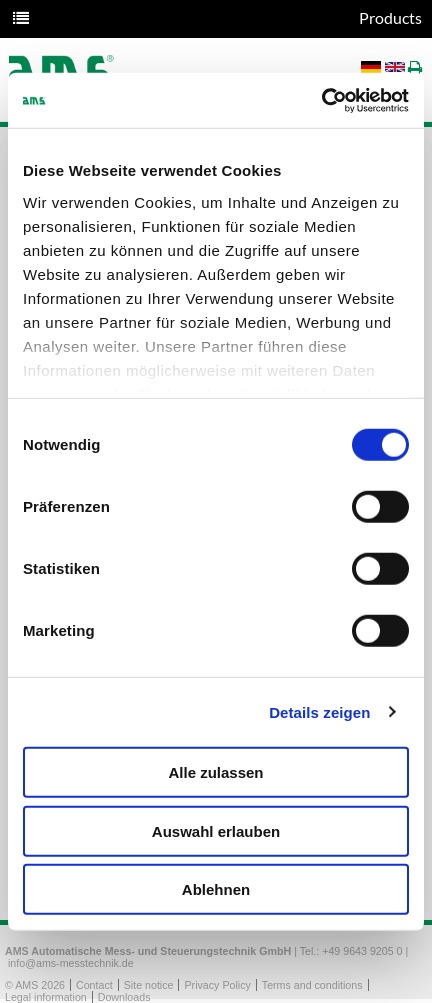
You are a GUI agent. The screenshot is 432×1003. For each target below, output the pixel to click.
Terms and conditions (312, 985)
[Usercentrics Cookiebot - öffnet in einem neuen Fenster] (321, 100)
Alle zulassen (215, 772)
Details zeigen (319, 711)
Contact (94, 985)
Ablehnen (216, 889)
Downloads (124, 997)
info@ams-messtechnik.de (71, 963)
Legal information (46, 997)
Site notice (149, 985)
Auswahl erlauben (216, 830)
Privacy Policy (217, 985)
